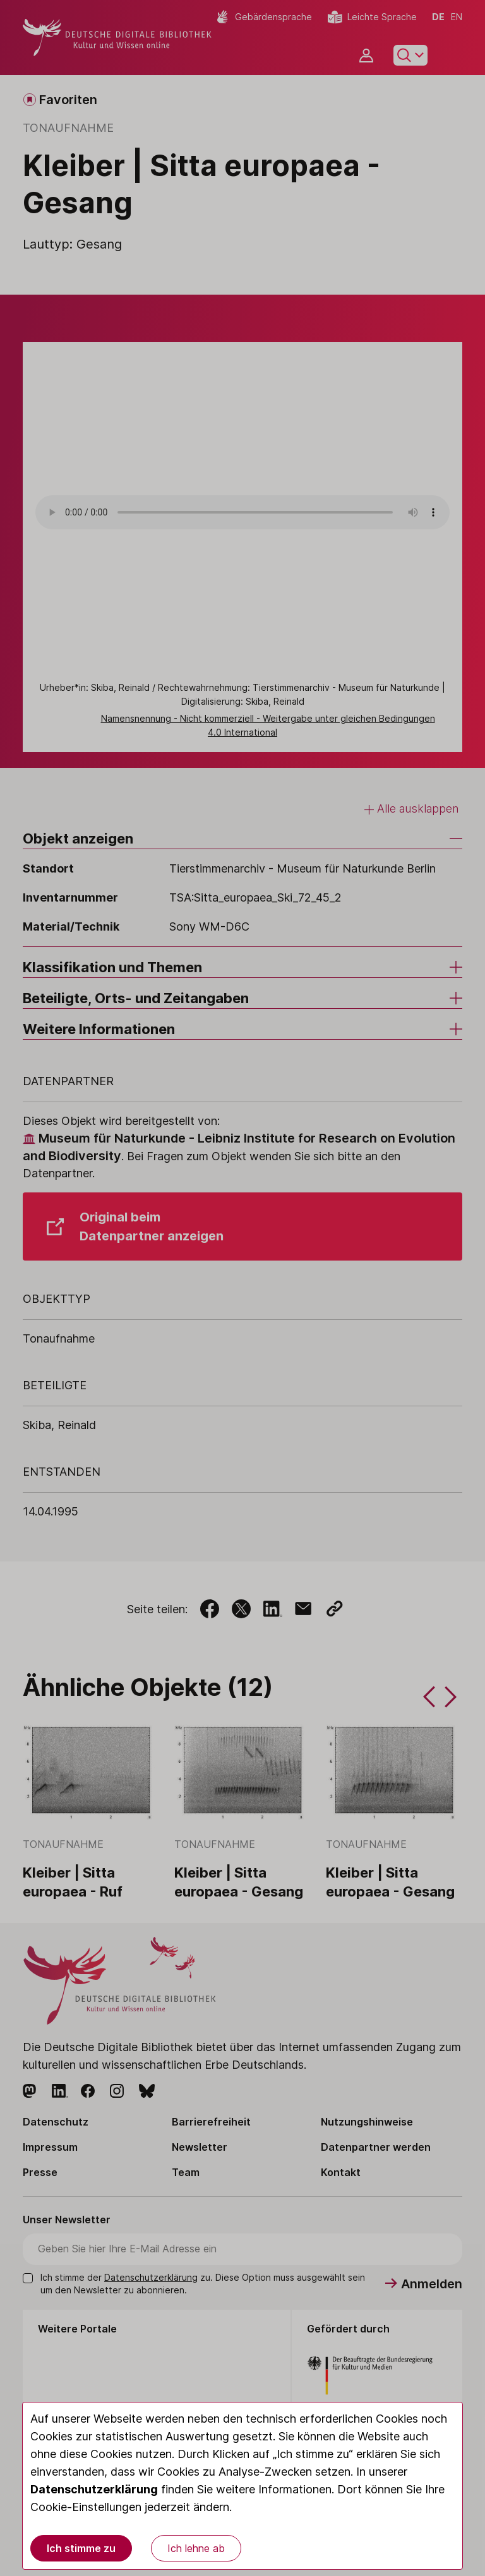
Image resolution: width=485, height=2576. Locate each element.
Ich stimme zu (81, 2548)
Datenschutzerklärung (94, 2489)
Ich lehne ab (196, 2548)
